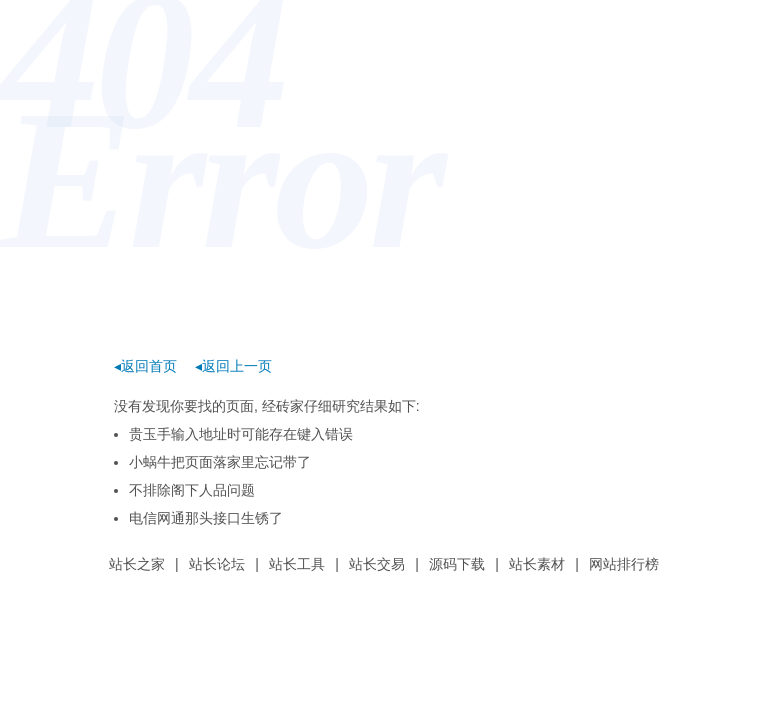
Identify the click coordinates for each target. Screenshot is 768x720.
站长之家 (137, 564)
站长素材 (537, 564)
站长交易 (377, 564)
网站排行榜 (624, 564)
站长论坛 (217, 564)
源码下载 (457, 564)
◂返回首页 (145, 366)
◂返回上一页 (233, 366)
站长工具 (297, 564)
